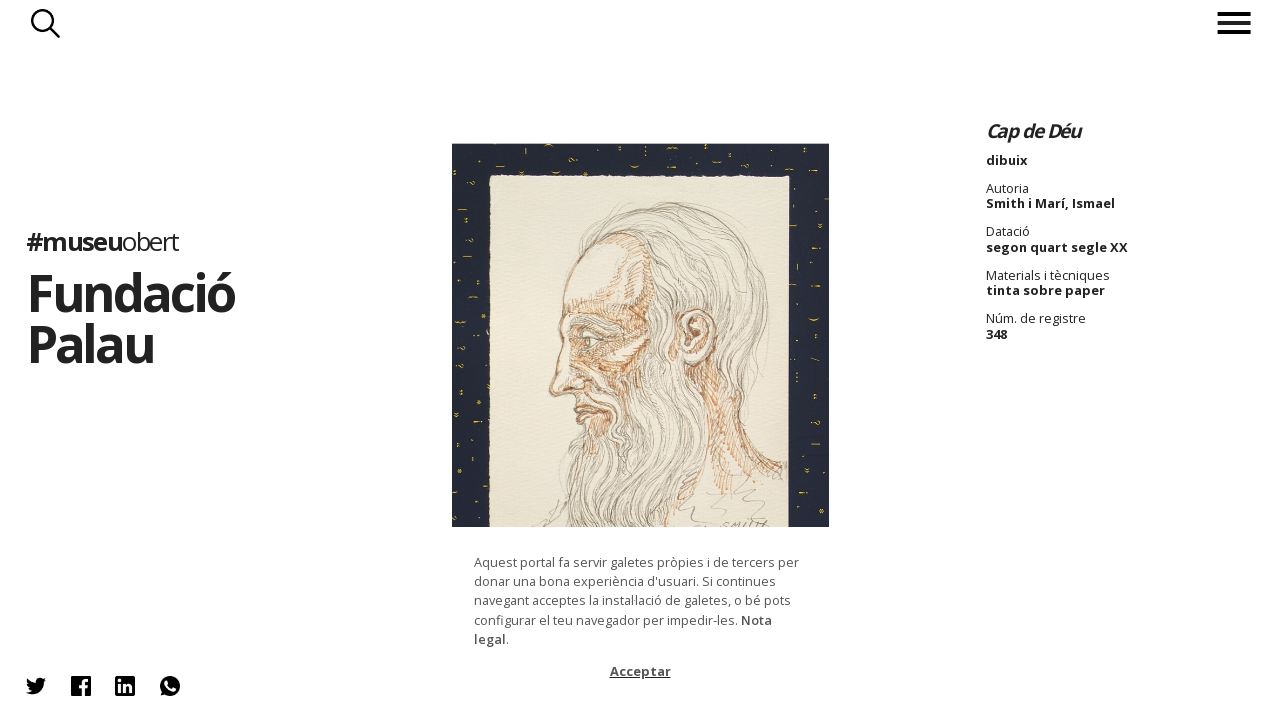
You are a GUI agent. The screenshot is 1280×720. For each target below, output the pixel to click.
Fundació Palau (130, 317)
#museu (102, 240)
